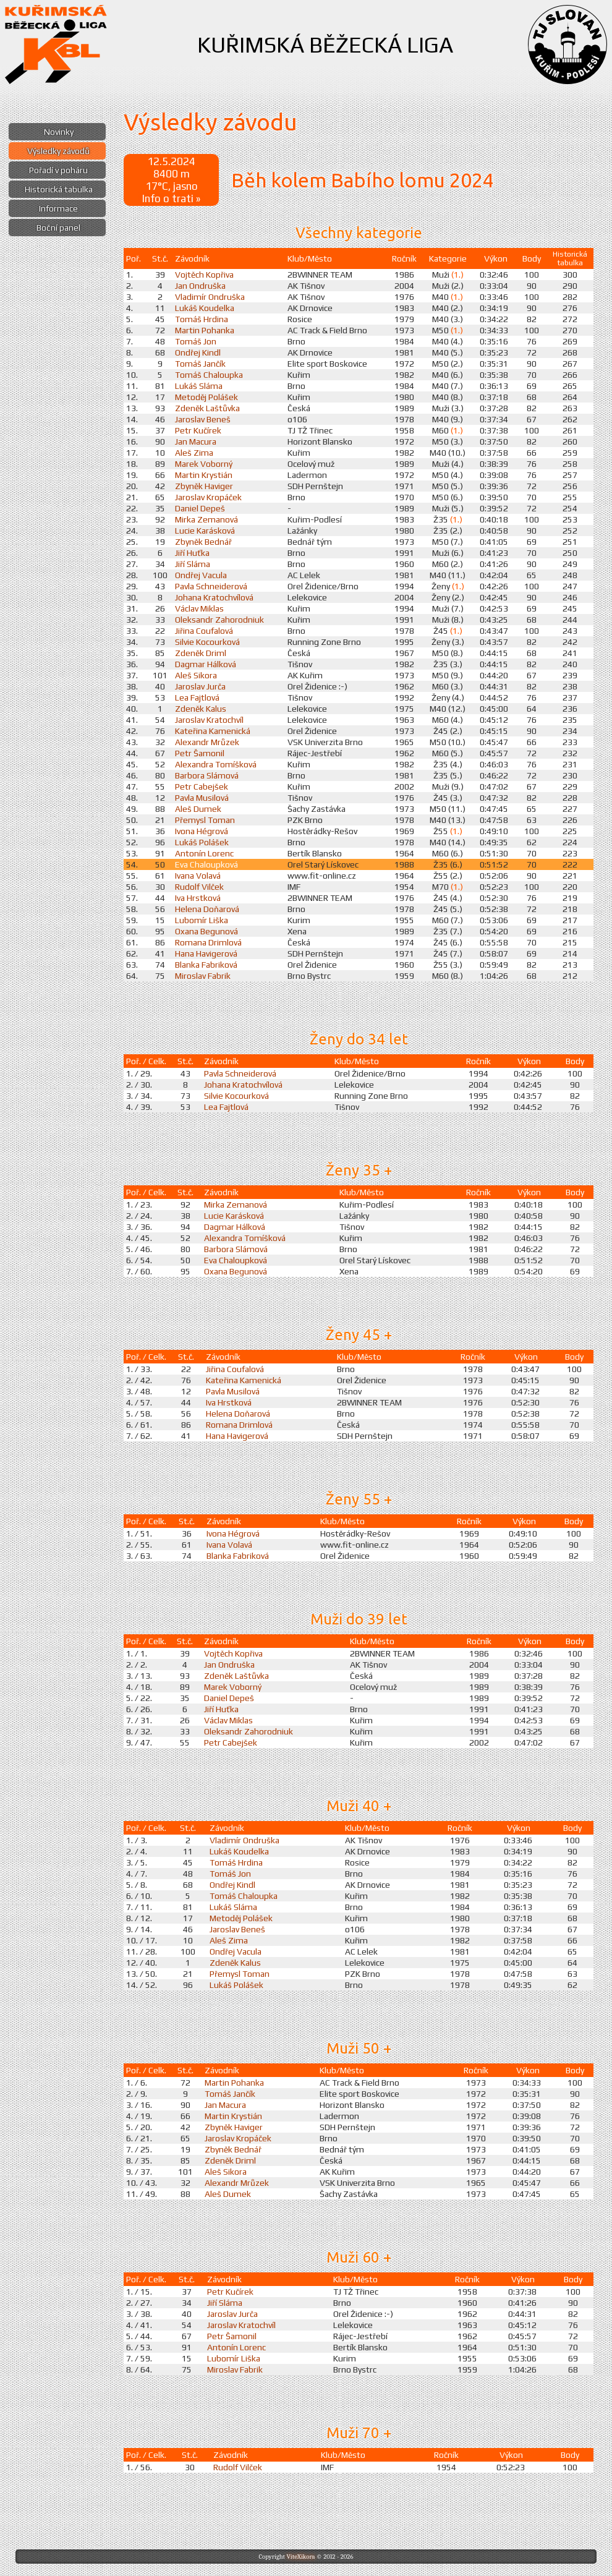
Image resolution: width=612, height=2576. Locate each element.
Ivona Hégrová (201, 831)
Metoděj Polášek (206, 397)
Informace (58, 208)
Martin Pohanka (204, 330)
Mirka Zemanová (206, 519)
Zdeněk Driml (200, 653)
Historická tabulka (59, 189)
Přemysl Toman (205, 820)
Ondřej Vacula (201, 575)
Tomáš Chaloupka (209, 375)
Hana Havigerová (206, 953)
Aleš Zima (194, 453)
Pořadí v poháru (58, 170)
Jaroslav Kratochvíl (209, 720)
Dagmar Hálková (205, 664)
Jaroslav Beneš (203, 419)
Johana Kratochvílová (214, 597)
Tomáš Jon (195, 341)
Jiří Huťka (192, 553)
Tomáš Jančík (200, 364)
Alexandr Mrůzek (207, 742)
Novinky (59, 132)
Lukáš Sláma (199, 386)
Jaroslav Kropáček (208, 497)
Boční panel (58, 227)
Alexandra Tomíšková (216, 764)
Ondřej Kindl (198, 352)
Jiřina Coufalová (204, 631)
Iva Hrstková (198, 898)
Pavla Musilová (202, 798)
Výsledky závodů (58, 151)
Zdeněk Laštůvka (207, 408)
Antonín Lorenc (204, 853)
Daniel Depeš (200, 508)
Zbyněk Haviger (204, 486)
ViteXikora (300, 2557)
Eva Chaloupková (206, 864)
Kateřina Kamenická (212, 731)
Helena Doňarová (207, 909)
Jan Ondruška (200, 286)
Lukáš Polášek (202, 842)
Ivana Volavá (198, 876)
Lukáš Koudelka (204, 308)
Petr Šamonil (199, 753)
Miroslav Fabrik (203, 976)
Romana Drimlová (208, 942)
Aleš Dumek (198, 809)
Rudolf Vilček (199, 887)
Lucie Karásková (205, 530)
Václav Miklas (199, 608)
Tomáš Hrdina (201, 319)
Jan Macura (195, 441)
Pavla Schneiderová (211, 586)
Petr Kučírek (198, 430)
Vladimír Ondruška (210, 297)
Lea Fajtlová (197, 697)
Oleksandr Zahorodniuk (219, 620)
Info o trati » (171, 198)
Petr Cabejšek (201, 786)
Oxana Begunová (206, 931)
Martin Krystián (203, 475)
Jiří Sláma (192, 564)
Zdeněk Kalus (200, 709)
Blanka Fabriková (206, 965)
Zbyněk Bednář (203, 542)
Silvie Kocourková (207, 642)
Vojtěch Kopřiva (204, 274)
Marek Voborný (203, 464)
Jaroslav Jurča (200, 686)
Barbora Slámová (207, 775)
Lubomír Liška (201, 920)
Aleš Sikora (196, 675)
